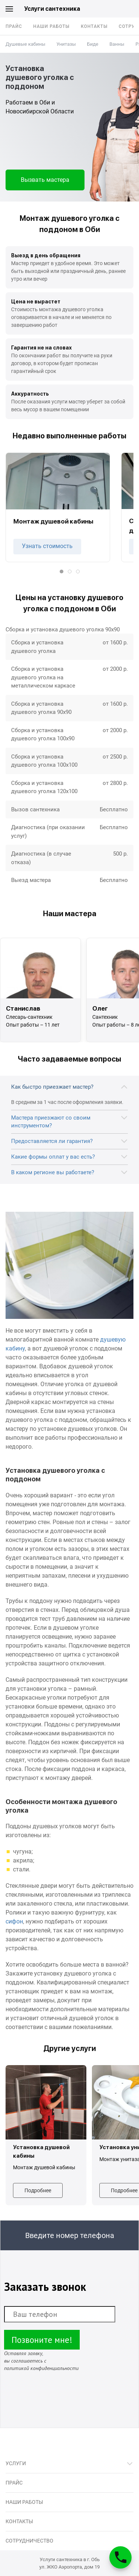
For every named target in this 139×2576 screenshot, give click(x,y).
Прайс (14, 26)
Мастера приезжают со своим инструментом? (50, 1121)
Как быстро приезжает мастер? (52, 1086)
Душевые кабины (25, 44)
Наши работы (51, 26)
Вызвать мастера (45, 179)
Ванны (116, 44)
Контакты (94, 26)
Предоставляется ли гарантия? (52, 1141)
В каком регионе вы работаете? (52, 1172)
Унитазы (66, 44)
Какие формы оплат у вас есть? (53, 1156)
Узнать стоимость (47, 546)
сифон (14, 1921)
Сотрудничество (29, 2541)
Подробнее (37, 2190)
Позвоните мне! (41, 2339)
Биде (92, 44)
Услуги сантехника (52, 8)
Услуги (16, 2463)
